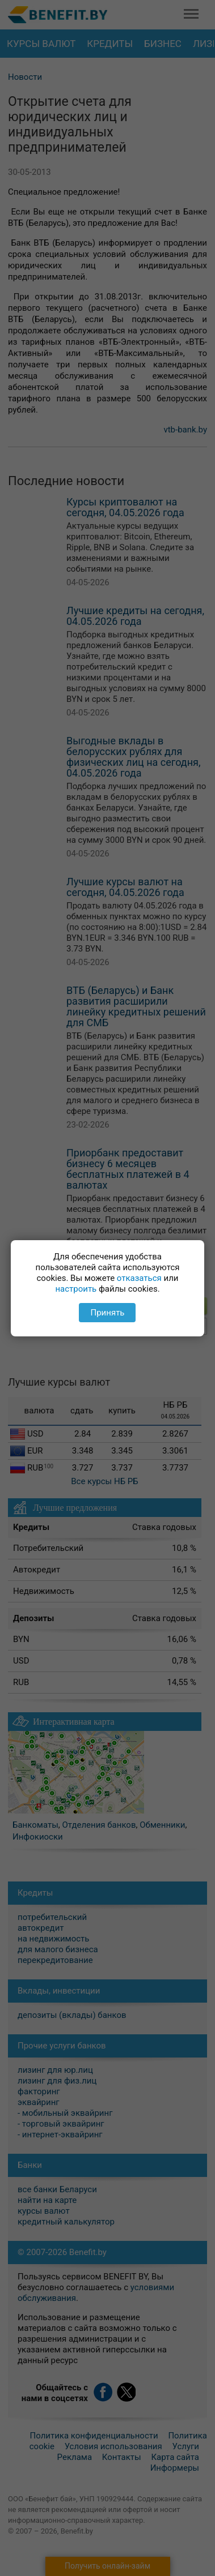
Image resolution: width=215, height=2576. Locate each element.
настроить (75, 1289)
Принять (107, 1313)
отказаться (139, 1278)
